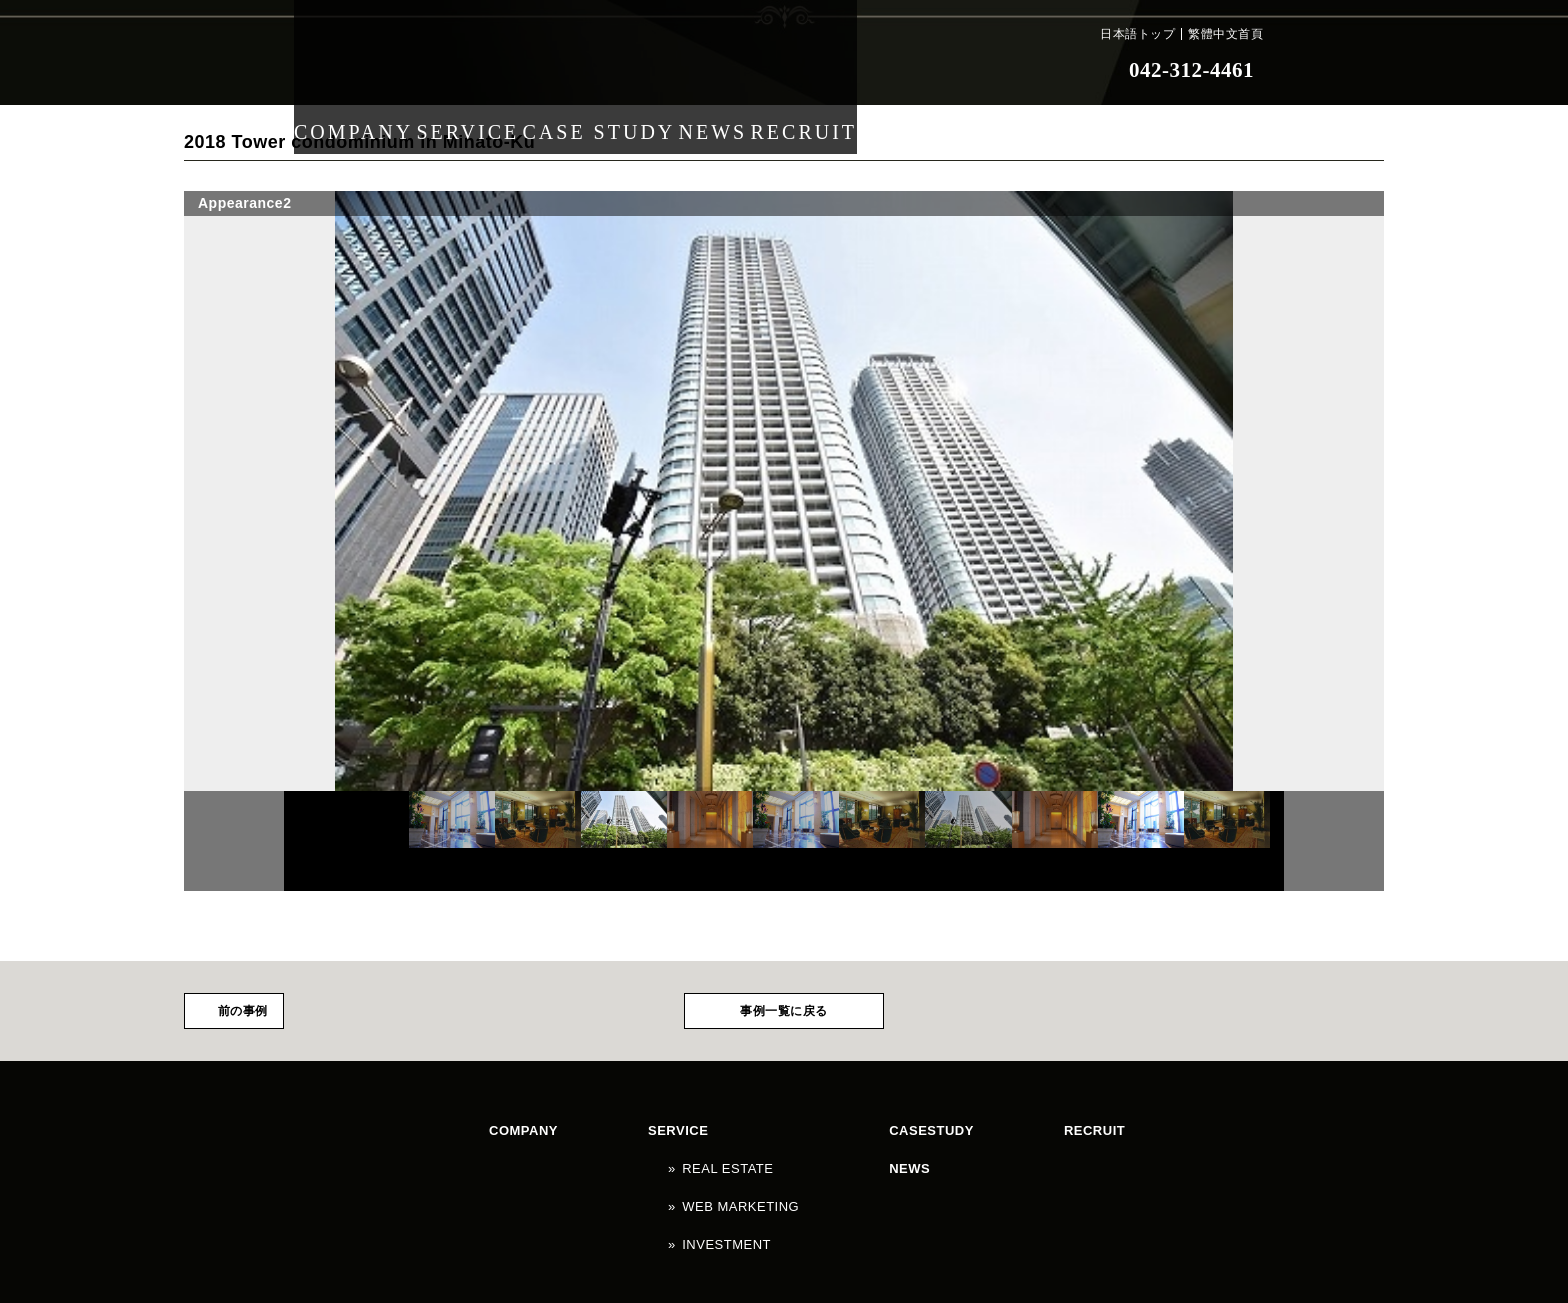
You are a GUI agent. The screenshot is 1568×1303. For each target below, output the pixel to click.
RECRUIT (860, 70)
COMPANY (358, 70)
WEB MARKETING (640, 1160)
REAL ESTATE (629, 1141)
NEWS (751, 70)
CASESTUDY (769, 1122)
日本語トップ (1137, 34)
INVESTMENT (628, 1179)
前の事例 (243, 1011)
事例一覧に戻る (784, 1011)
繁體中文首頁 (1225, 34)
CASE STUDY (624, 70)
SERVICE (485, 70)
